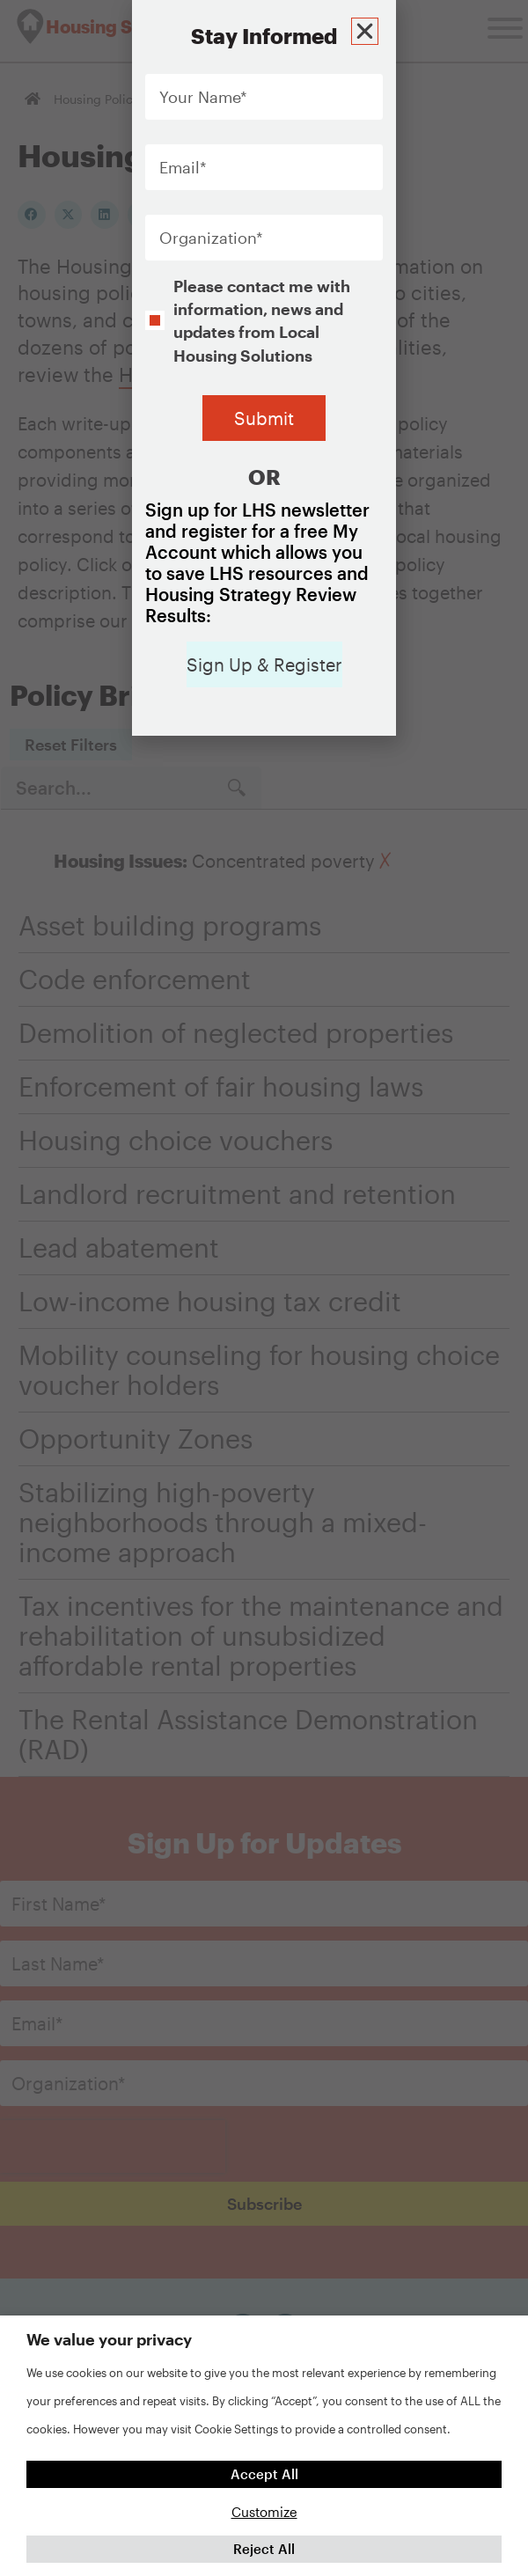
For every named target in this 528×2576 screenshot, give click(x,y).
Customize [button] (264, 2512)
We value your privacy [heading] (109, 2339)
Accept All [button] (264, 2474)
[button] (367, 29)
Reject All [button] (264, 2549)
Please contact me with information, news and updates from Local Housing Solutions (261, 320)
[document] (264, 1288)
